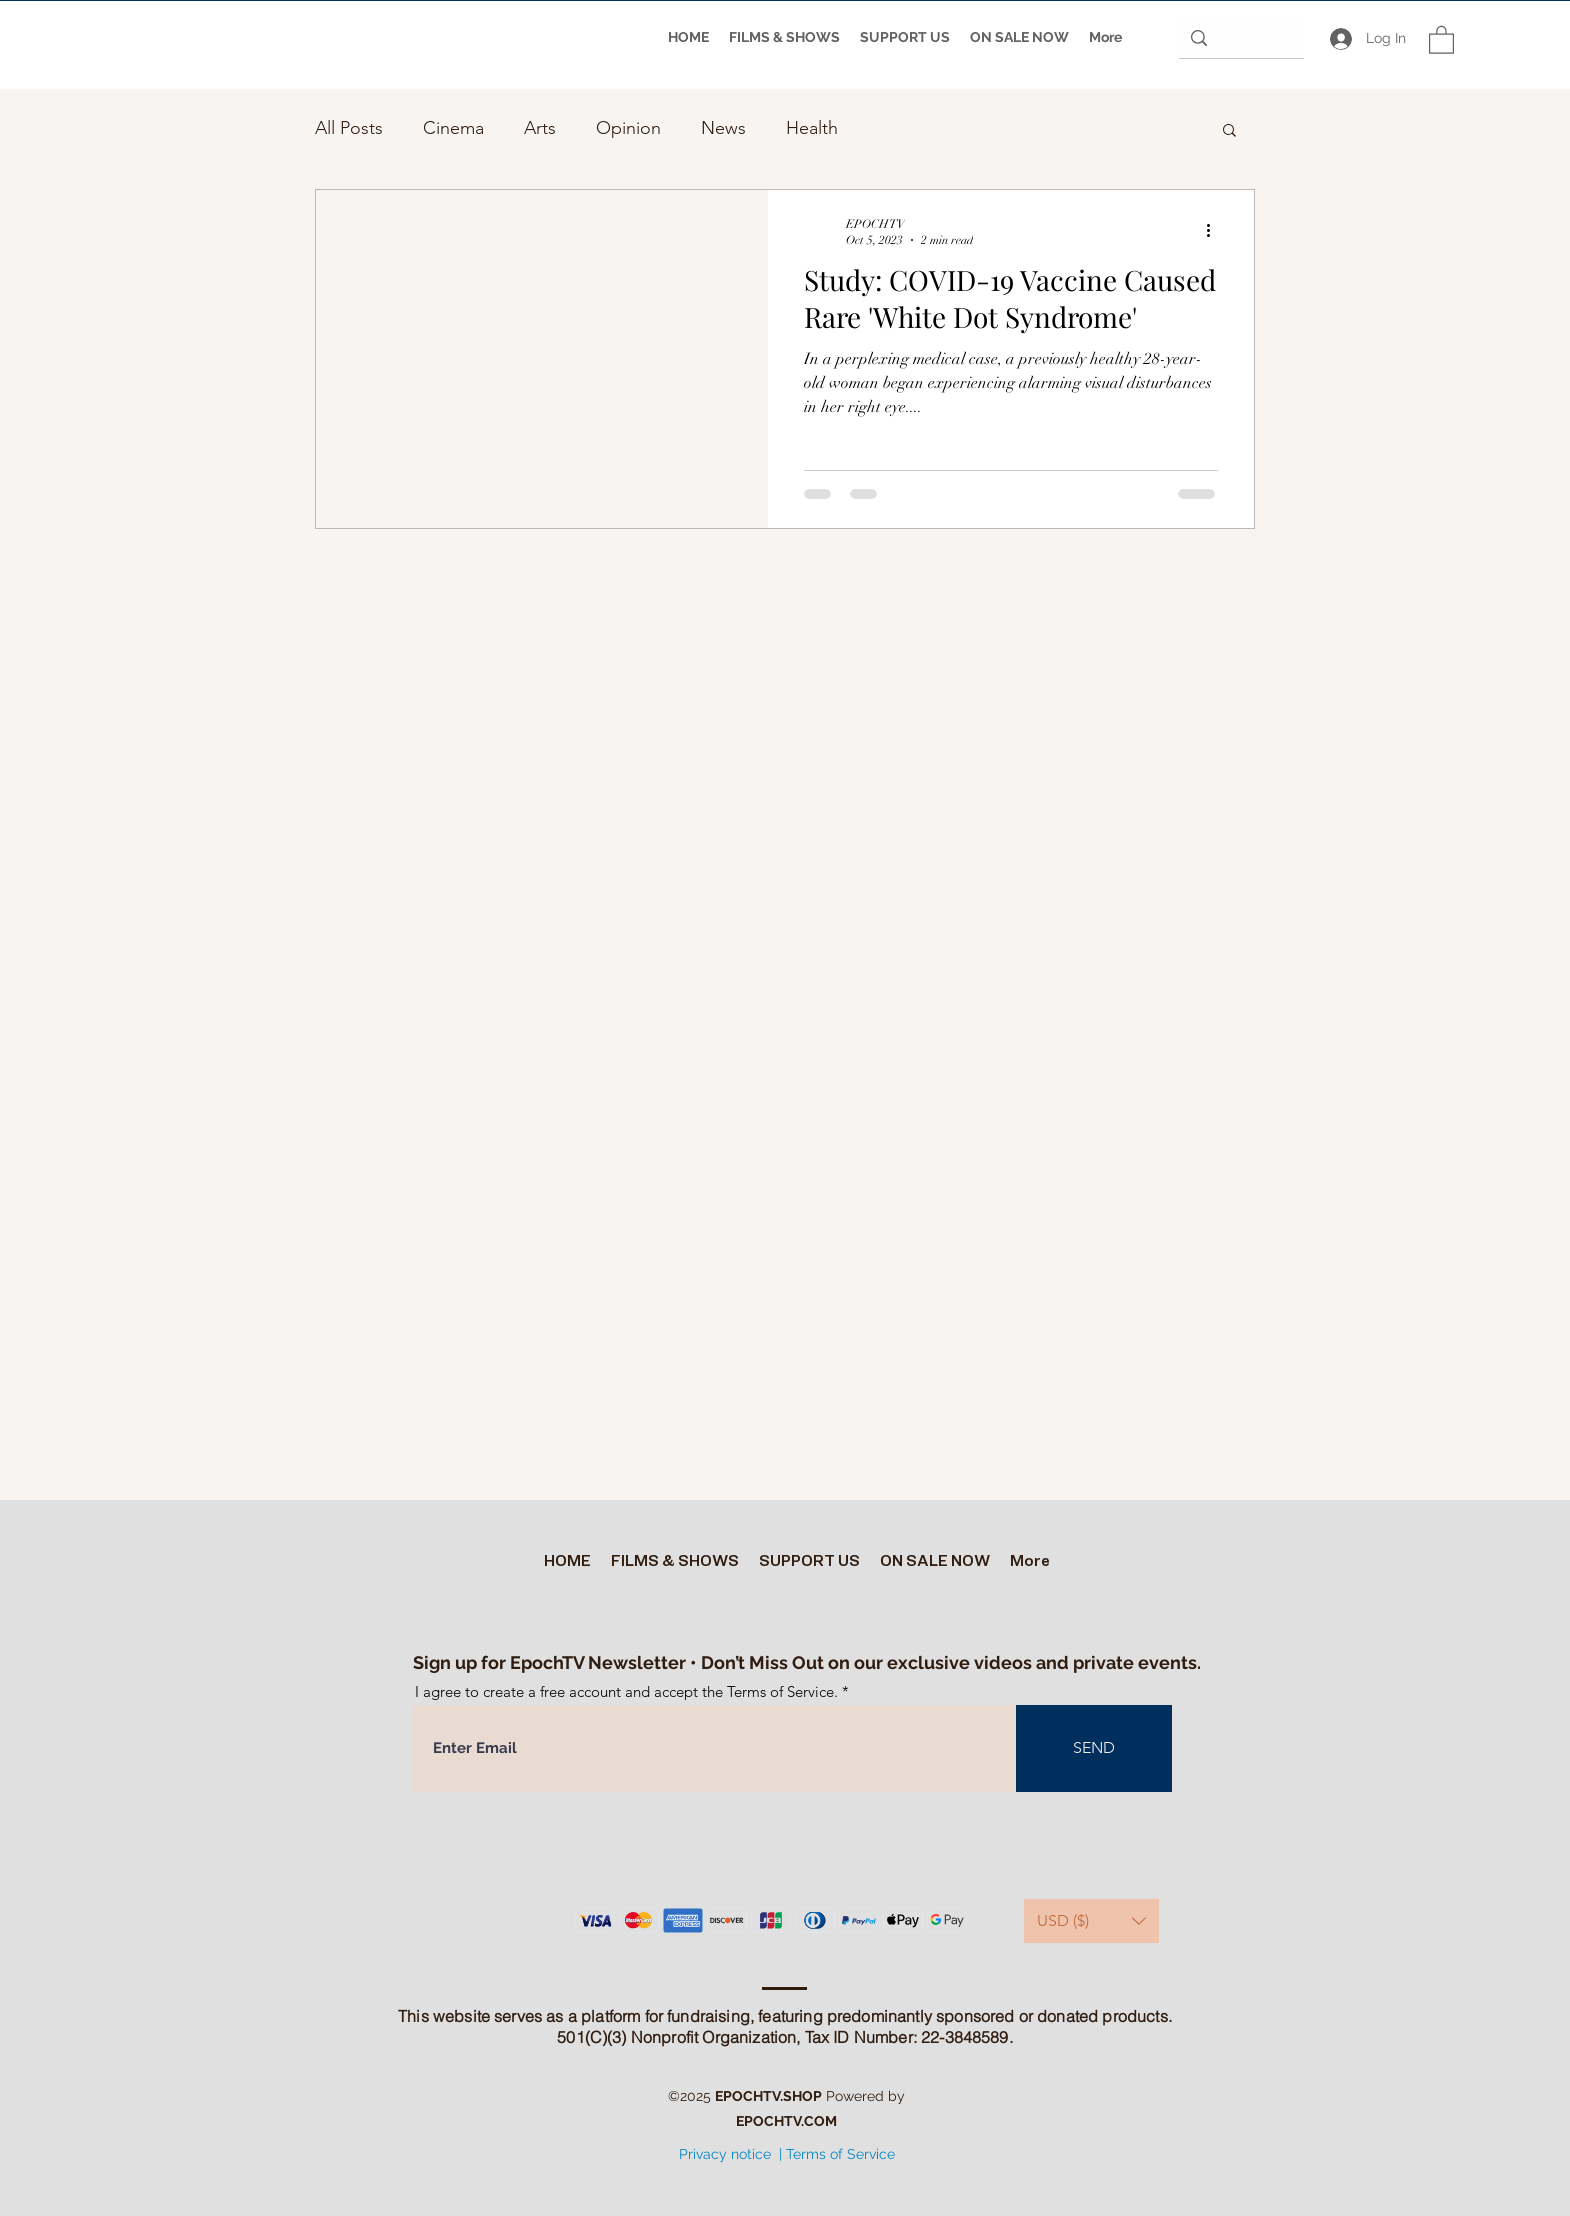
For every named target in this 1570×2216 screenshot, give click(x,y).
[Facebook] (814, 2196)
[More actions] (1215, 231)
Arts (540, 128)
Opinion (628, 128)
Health (812, 128)
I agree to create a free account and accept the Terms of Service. (626, 1691)
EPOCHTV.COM (786, 2121)
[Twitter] (754, 2196)
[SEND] (1094, 1748)
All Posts (349, 128)
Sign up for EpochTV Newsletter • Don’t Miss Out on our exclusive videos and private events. (807, 1662)
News (723, 128)
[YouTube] (784, 2196)
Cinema (453, 128)
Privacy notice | (730, 2154)
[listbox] (1091, 1921)
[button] (1441, 39)
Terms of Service (840, 2154)
